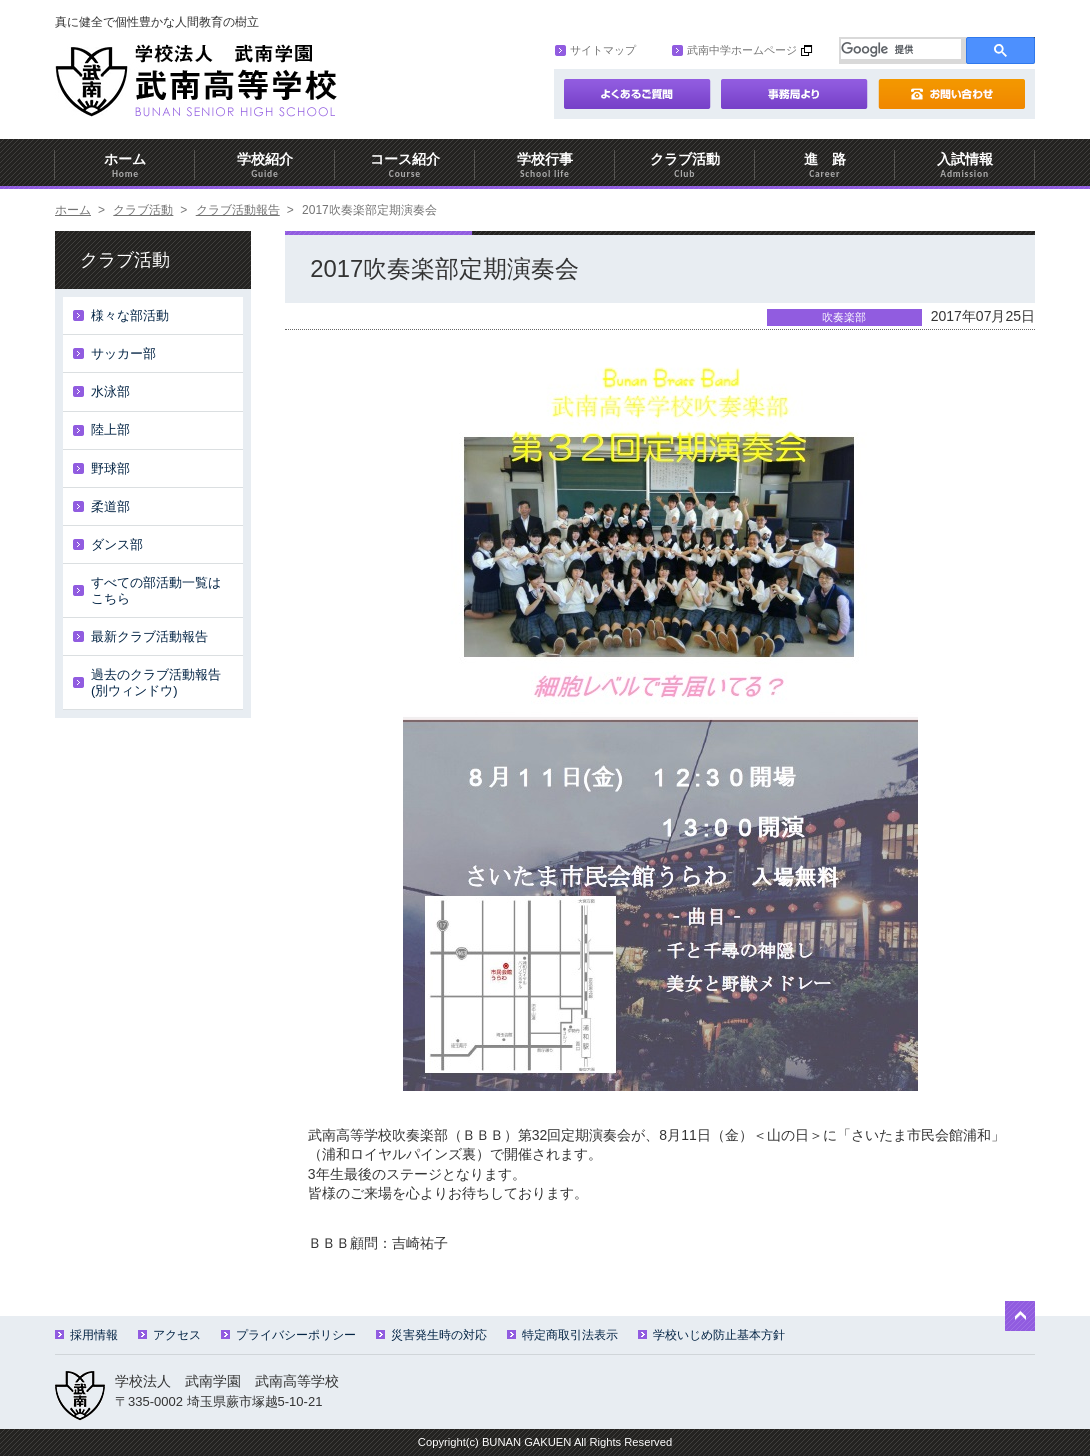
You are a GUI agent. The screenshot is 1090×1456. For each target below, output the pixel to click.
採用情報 (86, 1335)
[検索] (901, 49)
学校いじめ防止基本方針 (711, 1335)
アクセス (169, 1335)
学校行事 (545, 165)
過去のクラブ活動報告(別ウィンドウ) (156, 682)
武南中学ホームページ (734, 50)
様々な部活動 (130, 315)
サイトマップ (595, 50)
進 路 (825, 165)
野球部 (110, 468)
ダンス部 (117, 544)
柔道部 (110, 506)
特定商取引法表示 (562, 1335)
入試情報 (965, 165)
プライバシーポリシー (288, 1335)
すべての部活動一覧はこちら (156, 590)
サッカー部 (123, 353)
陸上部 (110, 429)
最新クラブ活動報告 (149, 636)
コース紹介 (405, 165)
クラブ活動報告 (238, 210)
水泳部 (110, 391)
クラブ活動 (685, 165)
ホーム (125, 165)
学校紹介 (265, 165)
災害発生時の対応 (431, 1335)
